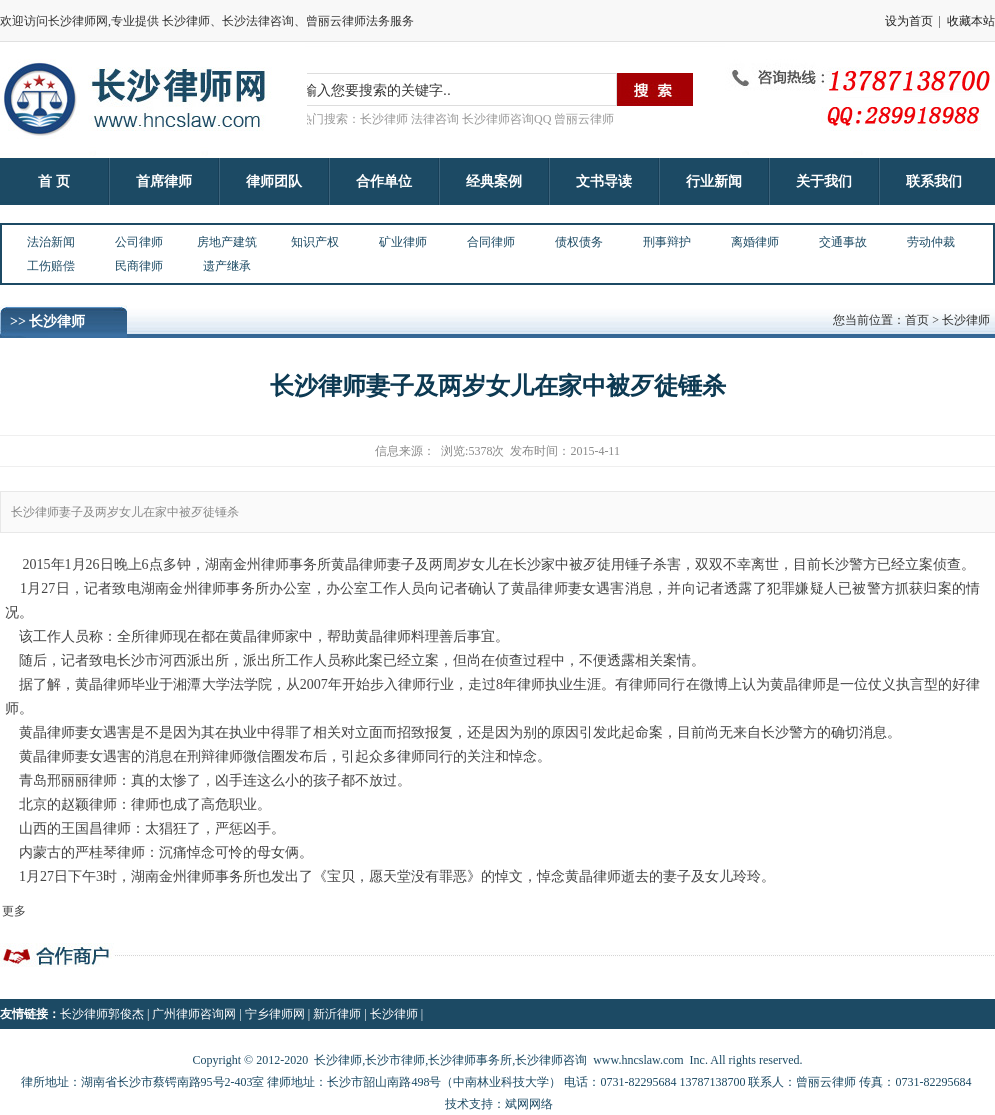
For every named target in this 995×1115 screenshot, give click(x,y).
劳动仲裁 (931, 242)
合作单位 (384, 181)
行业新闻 (714, 181)
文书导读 (604, 181)
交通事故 (843, 242)
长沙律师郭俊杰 (102, 1014)
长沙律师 (394, 1014)
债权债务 (579, 242)
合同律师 (491, 242)
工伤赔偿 (51, 266)
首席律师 (164, 181)
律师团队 (274, 181)
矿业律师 (403, 242)
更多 (14, 911)
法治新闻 (51, 242)
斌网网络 (529, 1104)
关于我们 (824, 181)
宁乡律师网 (275, 1014)
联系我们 (934, 181)
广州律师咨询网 (194, 1014)
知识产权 (315, 242)
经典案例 (494, 181)
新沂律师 (337, 1014)
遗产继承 (227, 266)
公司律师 (139, 242)
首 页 (54, 181)
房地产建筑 (227, 242)
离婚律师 (755, 242)
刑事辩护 (667, 242)
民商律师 (139, 266)
